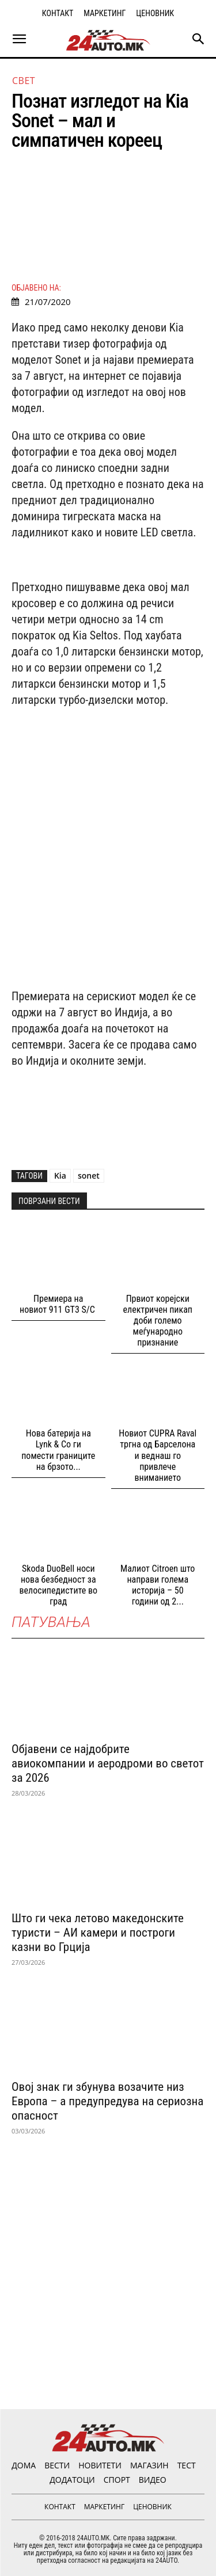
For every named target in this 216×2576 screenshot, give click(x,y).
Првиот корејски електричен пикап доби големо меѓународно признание (157, 1320)
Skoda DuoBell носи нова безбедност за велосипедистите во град (58, 1585)
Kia (60, 1175)
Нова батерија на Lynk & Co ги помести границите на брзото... (58, 1450)
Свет (23, 80)
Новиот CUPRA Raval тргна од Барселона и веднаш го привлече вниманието (157, 1455)
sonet (89, 1175)
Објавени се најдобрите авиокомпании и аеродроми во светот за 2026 (108, 1763)
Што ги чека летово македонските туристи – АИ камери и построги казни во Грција (98, 1932)
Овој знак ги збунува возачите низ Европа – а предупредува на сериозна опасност (107, 2101)
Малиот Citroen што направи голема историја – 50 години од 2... (157, 1585)
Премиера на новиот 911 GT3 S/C (58, 1304)
